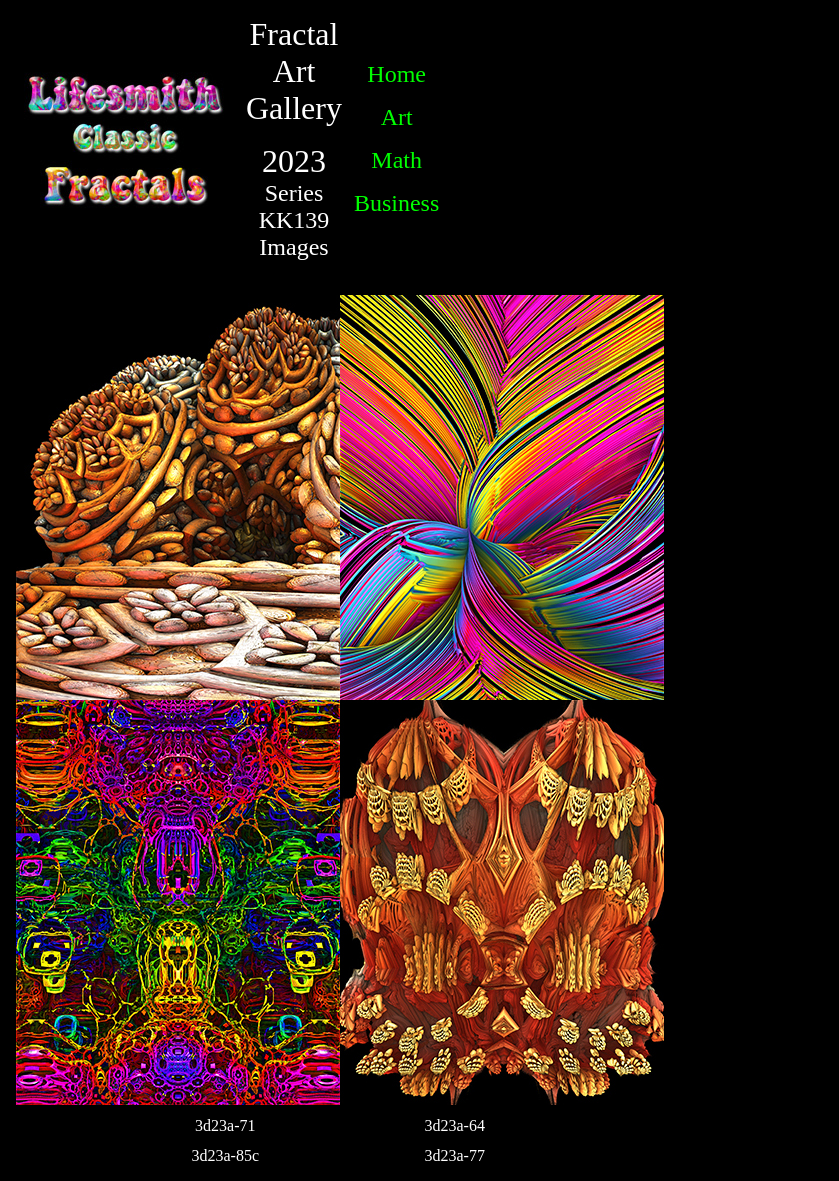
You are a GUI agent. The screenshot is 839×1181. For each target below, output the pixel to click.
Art (397, 117)
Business (396, 203)
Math (396, 160)
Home (396, 74)
